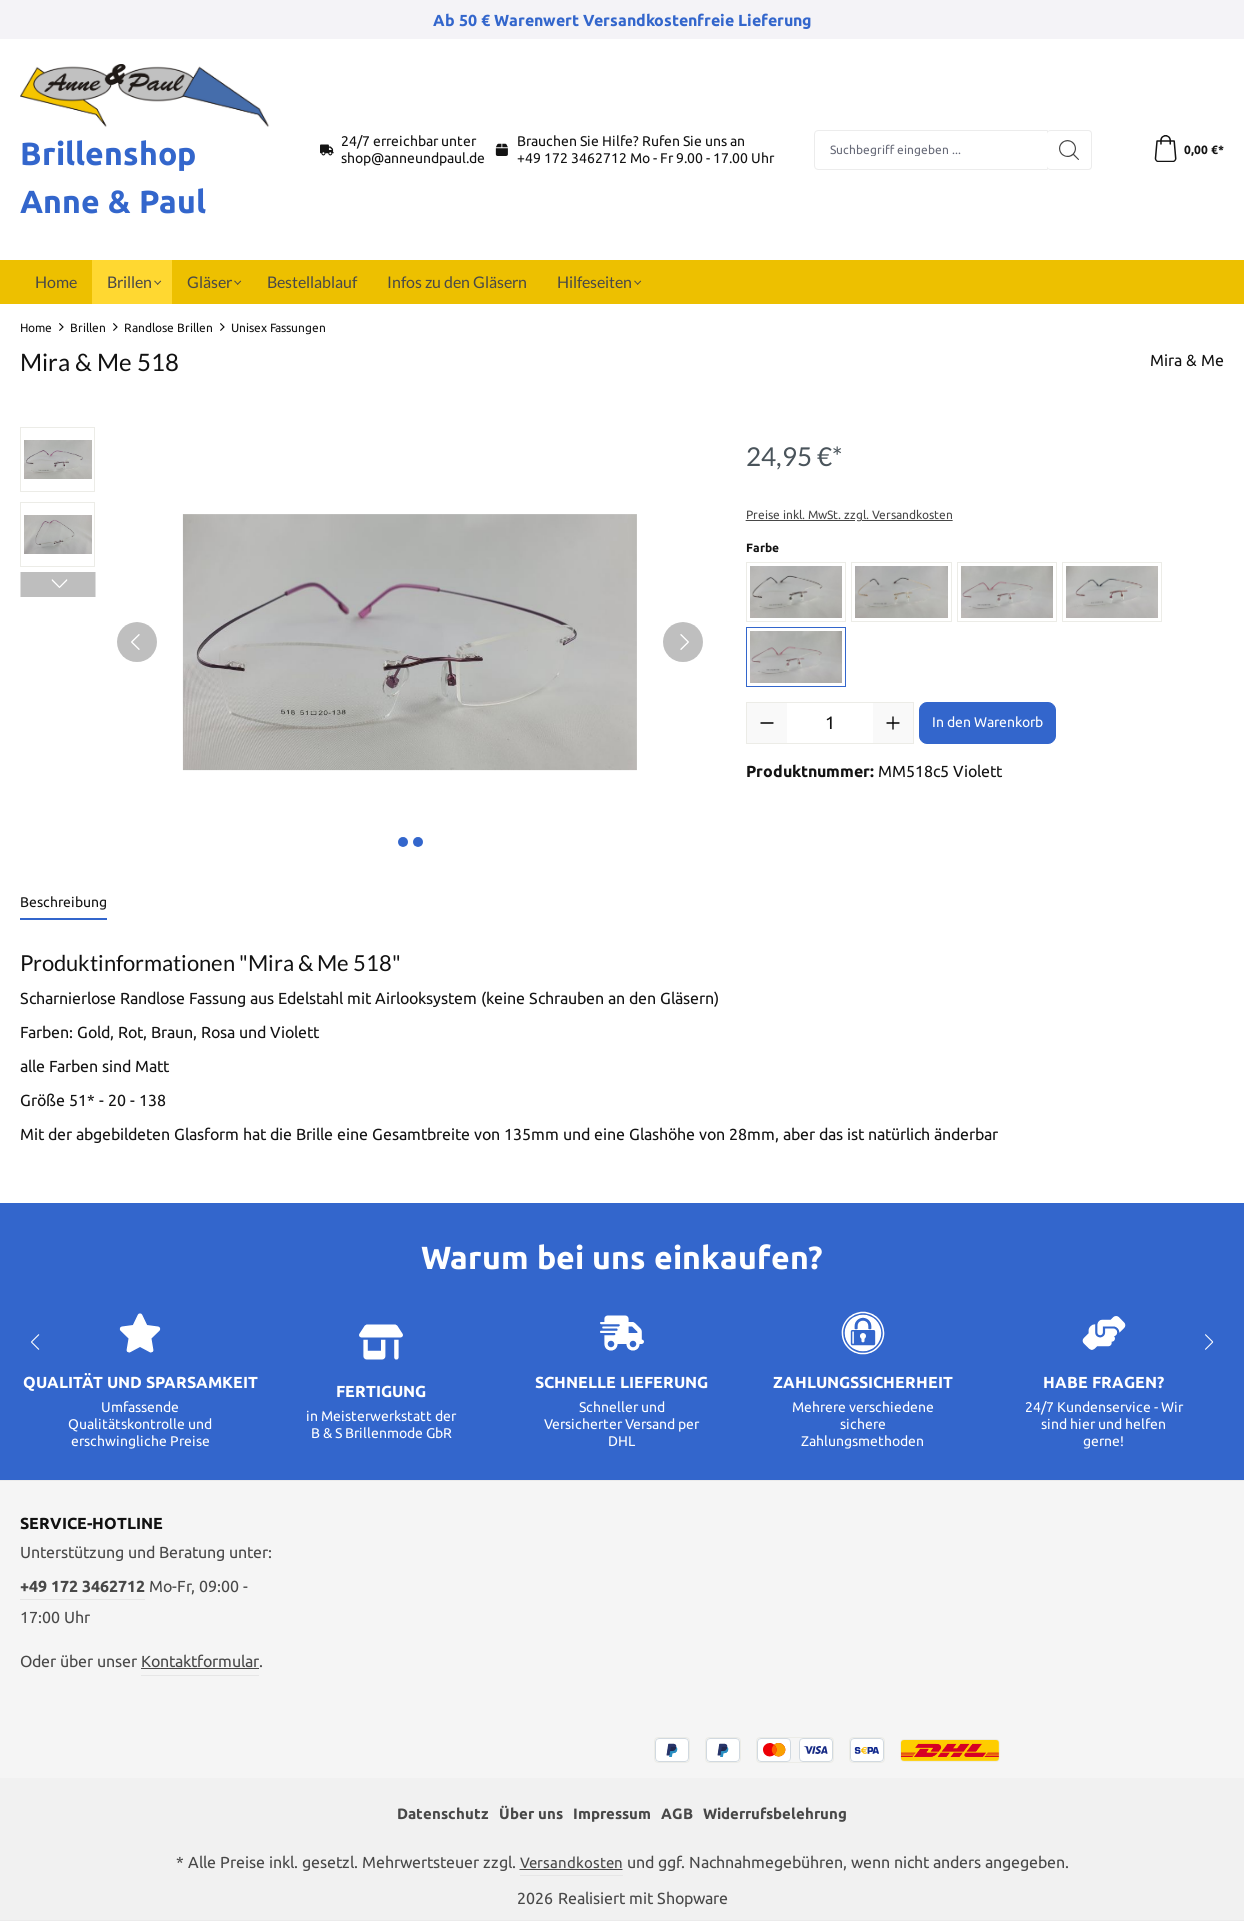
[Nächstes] (683, 642)
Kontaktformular (200, 1659)
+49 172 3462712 (572, 158)
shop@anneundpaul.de (413, 158)
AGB (678, 1813)
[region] (363, 642)
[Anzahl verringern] (767, 723)
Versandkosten (571, 1862)
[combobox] (930, 150)
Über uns (523, 1813)
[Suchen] (1066, 150)
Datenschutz (432, 1813)
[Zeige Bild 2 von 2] (418, 842)
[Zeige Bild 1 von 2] (403, 842)
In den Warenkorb (987, 722)
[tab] (63, 903)
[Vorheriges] (137, 642)
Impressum (609, 1813)
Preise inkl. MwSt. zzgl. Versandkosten (849, 514)
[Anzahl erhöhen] (893, 723)
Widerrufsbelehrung (782, 1813)
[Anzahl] (830, 723)
